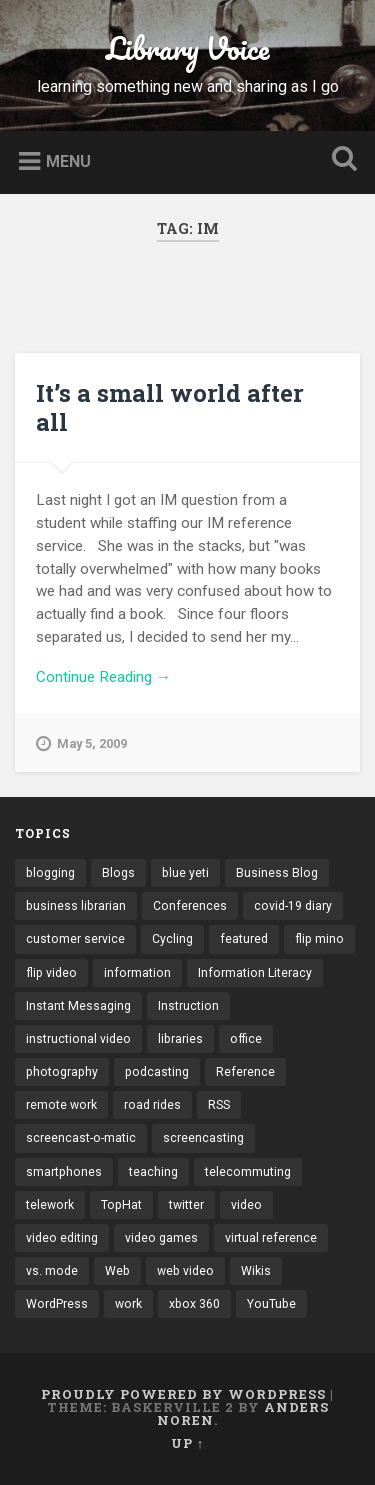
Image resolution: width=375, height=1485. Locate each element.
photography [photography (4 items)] (62, 1072)
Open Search (340, 160)
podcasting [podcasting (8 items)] (157, 1072)
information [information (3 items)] (137, 973)
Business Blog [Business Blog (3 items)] (277, 873)
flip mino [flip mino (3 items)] (319, 939)
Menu (68, 160)
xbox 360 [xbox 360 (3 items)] (194, 1304)
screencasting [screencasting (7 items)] (203, 1138)
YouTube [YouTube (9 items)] (271, 1304)
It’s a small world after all (170, 407)
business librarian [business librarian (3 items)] (76, 906)
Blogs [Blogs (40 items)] (118, 873)
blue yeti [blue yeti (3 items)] (185, 873)
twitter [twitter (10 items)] (186, 1205)
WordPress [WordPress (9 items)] (57, 1304)
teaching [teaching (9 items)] (153, 1172)
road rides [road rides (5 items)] (152, 1105)
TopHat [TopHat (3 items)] (121, 1205)
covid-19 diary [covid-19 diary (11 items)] (293, 906)
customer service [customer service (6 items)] (75, 939)
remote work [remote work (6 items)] (61, 1105)
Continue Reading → (103, 677)
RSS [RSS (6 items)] (219, 1105)
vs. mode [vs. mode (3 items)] (52, 1271)
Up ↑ (187, 1443)
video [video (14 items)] (246, 1205)
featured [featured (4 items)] (244, 939)
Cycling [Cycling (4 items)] (172, 939)
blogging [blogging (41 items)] (50, 873)
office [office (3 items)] (246, 1039)
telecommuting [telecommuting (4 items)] (248, 1172)
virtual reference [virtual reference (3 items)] (271, 1238)
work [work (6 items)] (128, 1304)
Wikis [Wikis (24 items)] (256, 1271)
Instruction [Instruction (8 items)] (188, 1006)
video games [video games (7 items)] (161, 1238)
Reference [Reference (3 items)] (245, 1072)
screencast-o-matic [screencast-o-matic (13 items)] (81, 1138)
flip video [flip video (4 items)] (51, 973)
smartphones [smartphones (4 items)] (64, 1172)
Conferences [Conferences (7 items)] (190, 906)
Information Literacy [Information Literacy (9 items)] (255, 973)
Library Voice (187, 48)
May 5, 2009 (81, 744)
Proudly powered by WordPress (183, 1394)
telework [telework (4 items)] (50, 1205)
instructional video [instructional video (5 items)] (78, 1039)
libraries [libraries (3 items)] (180, 1039)
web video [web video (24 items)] (185, 1271)
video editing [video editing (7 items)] (62, 1238)
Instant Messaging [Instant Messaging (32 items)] (78, 1006)
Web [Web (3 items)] (117, 1271)
